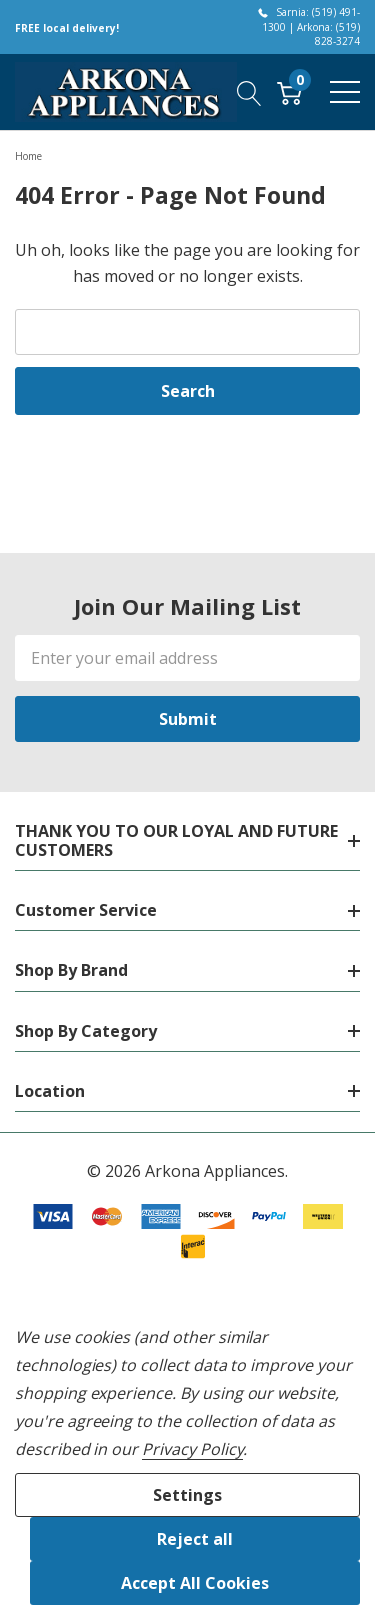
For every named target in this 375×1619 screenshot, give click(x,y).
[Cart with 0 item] (289, 92)
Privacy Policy (192, 1449)
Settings (187, 1495)
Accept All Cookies (195, 1583)
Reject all (195, 1539)
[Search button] (249, 92)
